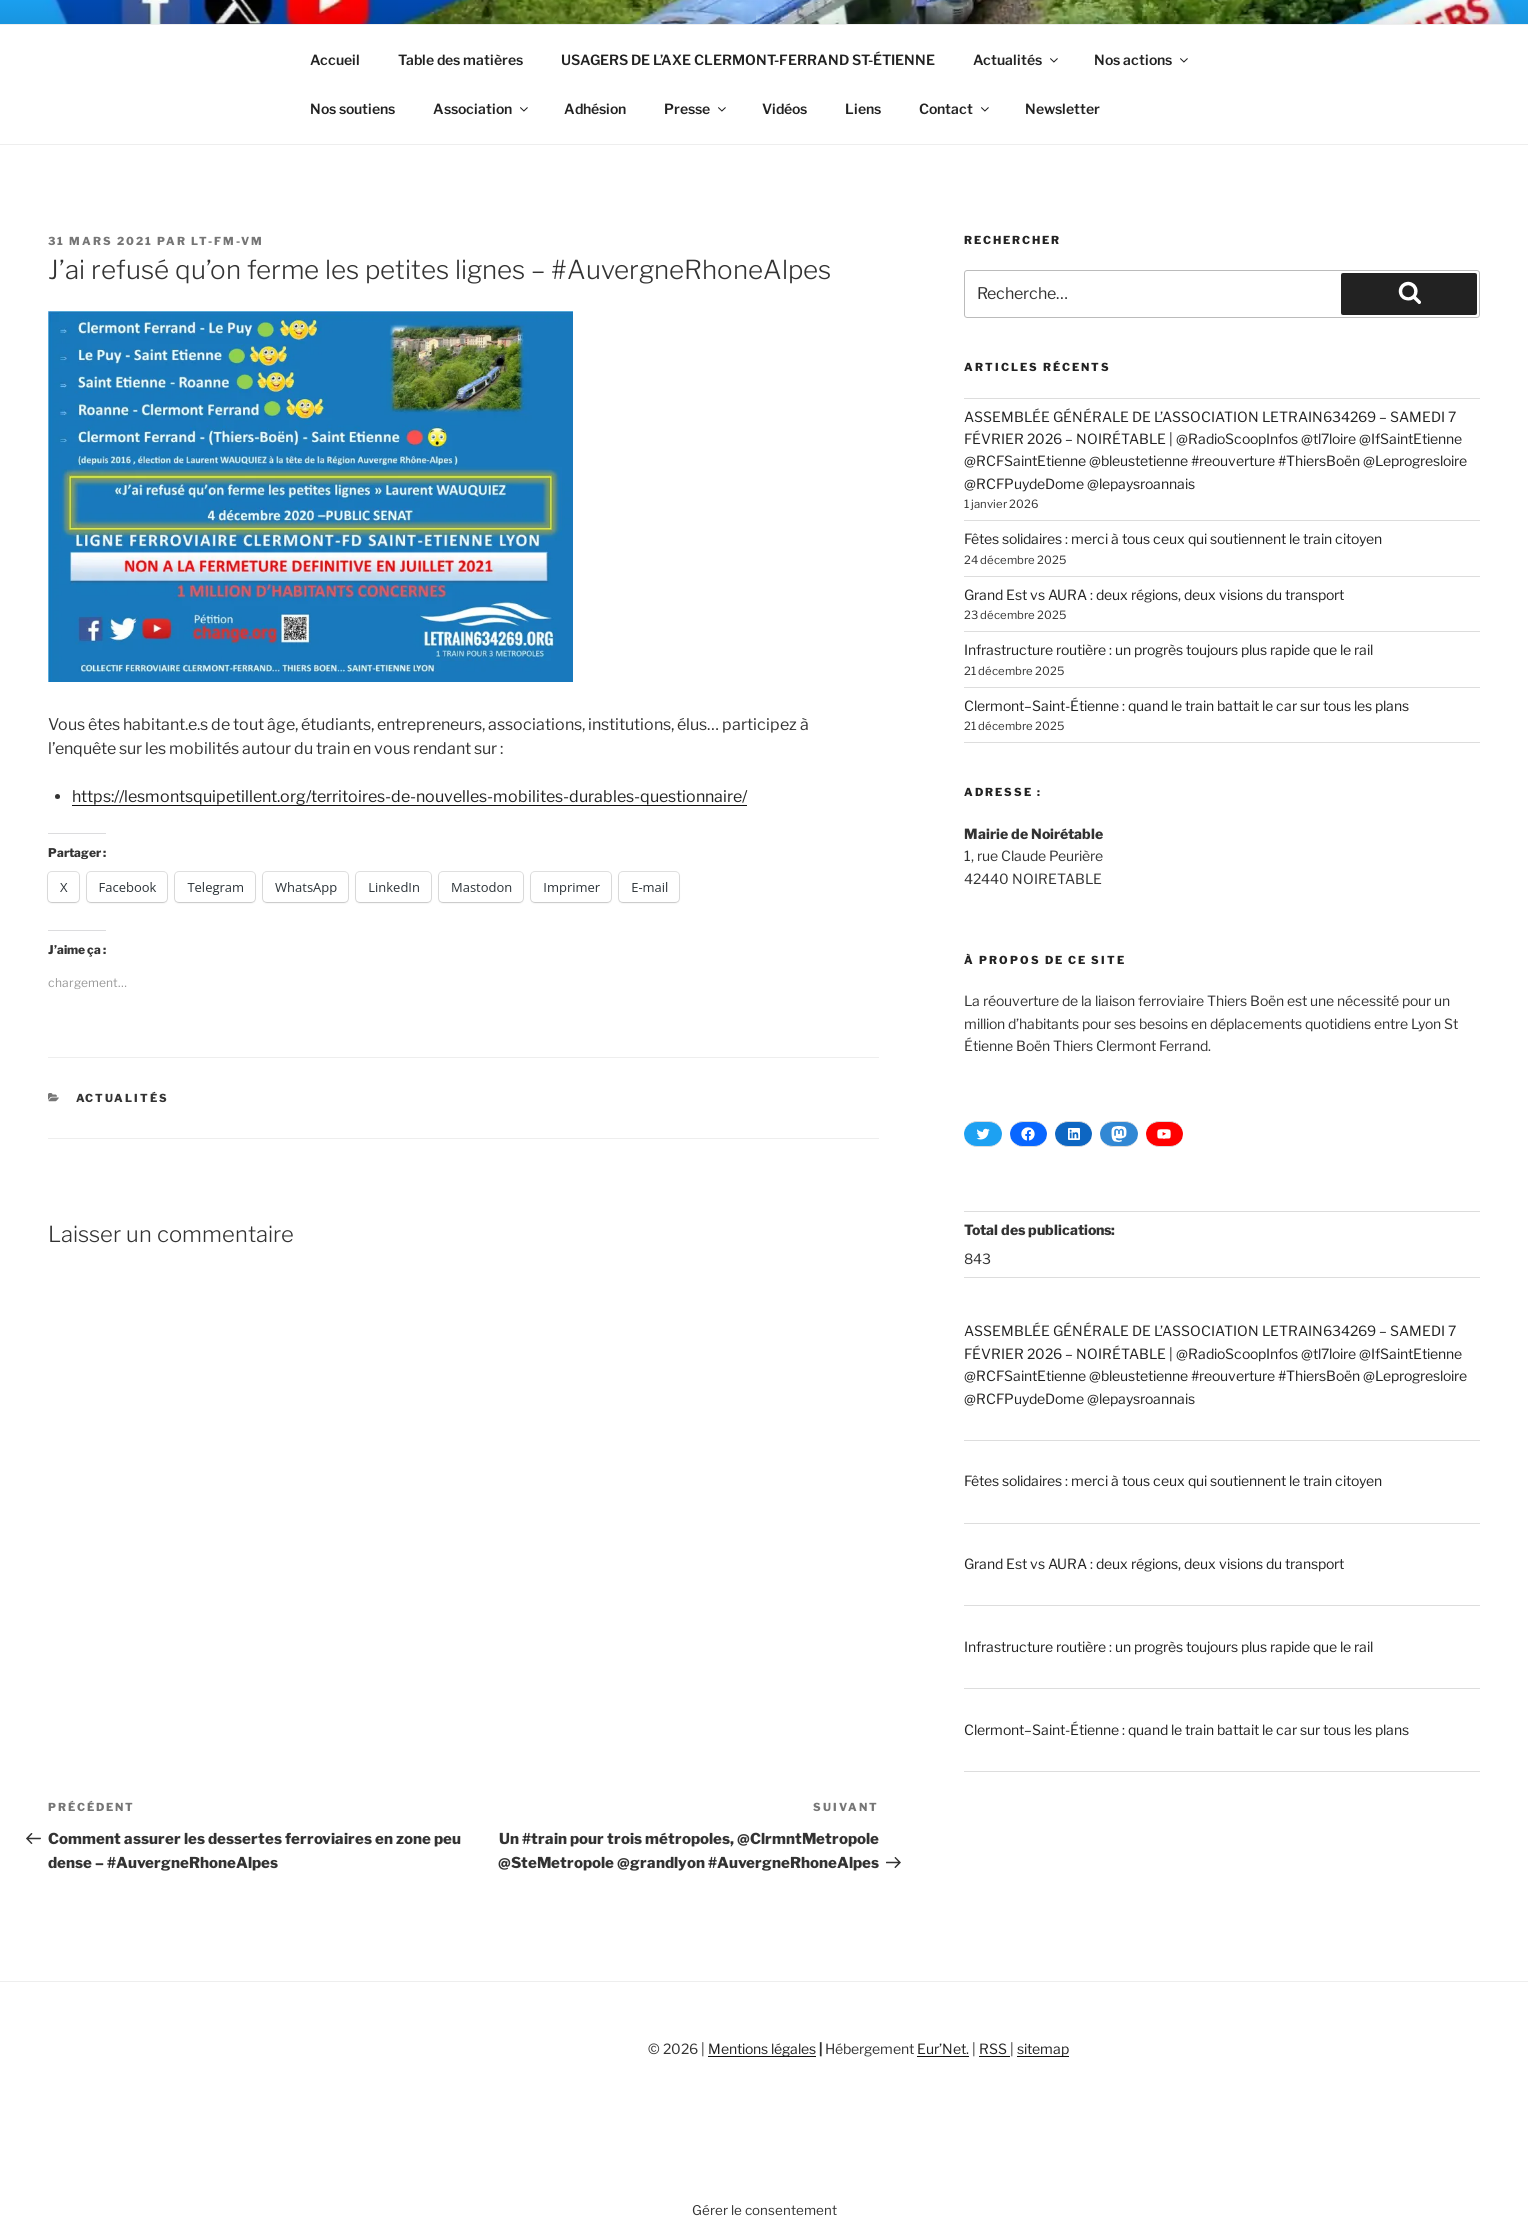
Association (482, 108)
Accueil (335, 59)
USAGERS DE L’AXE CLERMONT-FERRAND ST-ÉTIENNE (748, 59)
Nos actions (1142, 59)
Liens (863, 108)
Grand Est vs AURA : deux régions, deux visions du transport (1154, 594)
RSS (994, 2048)
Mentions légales (762, 2048)
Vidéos (784, 108)
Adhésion (595, 108)
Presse (696, 108)
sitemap (1043, 2048)
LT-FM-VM (227, 241)
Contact (955, 108)
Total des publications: (1041, 1229)
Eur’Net (941, 2048)
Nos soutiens (352, 108)
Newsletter (1062, 108)
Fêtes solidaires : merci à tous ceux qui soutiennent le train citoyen (1173, 538)
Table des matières (460, 59)
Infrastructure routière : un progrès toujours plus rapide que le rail (1168, 649)
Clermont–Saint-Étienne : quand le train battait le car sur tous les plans (1186, 705)
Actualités (1017, 59)
